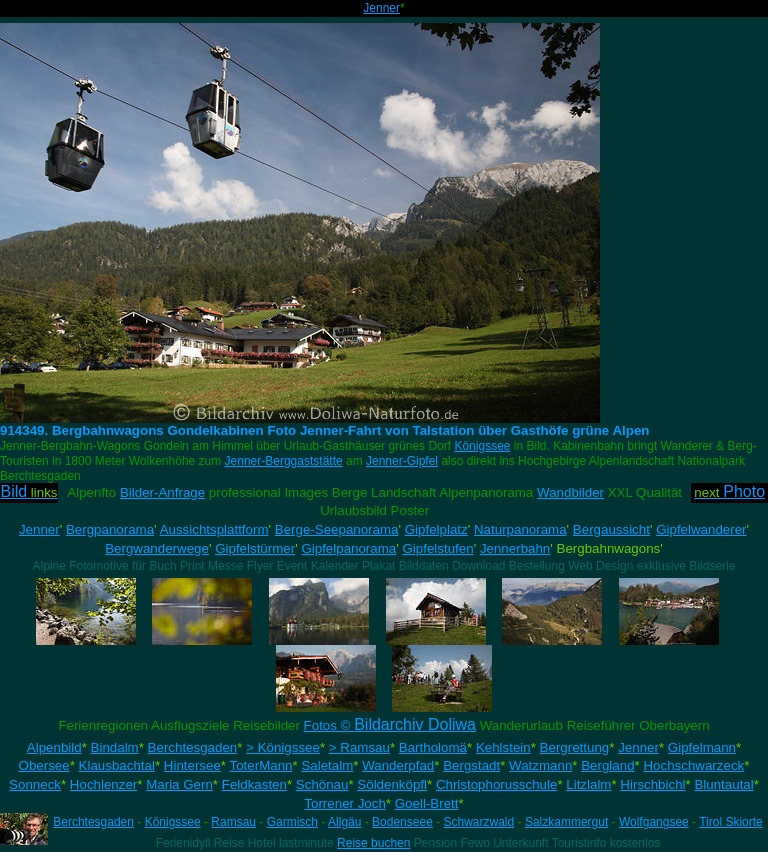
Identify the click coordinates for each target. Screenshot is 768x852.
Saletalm (327, 765)
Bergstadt (471, 765)
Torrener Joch (345, 803)
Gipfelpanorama (348, 548)
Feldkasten (254, 784)
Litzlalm (588, 784)
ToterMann (261, 765)
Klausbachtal (117, 765)
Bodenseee (402, 822)
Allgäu (344, 822)
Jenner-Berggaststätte (284, 461)
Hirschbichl (652, 784)
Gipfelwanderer (701, 529)
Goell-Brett (427, 803)
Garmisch (292, 822)
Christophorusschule (497, 784)
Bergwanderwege (157, 548)
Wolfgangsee (654, 822)
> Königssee (283, 747)
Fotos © (390, 725)
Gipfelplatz (436, 529)
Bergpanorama (110, 529)
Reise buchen (373, 843)
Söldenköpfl (392, 784)
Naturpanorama (520, 529)
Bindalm (115, 747)
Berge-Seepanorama (337, 529)
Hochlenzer (103, 784)
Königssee (482, 446)
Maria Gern (179, 784)
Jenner (381, 8)
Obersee (44, 765)
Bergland (607, 765)
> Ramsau (359, 747)
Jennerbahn (515, 548)
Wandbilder (570, 492)
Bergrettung (575, 747)
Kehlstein (503, 747)
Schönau (322, 784)
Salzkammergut (566, 822)
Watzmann (540, 765)
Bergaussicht (611, 529)
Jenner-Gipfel (402, 461)
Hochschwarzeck (693, 765)
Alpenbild (54, 747)
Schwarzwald (479, 822)
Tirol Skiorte (731, 822)
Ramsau (233, 822)
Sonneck (35, 784)
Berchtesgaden (193, 747)
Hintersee (192, 765)
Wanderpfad (398, 765)
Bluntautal (723, 784)
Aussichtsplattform (214, 529)
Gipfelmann (702, 747)
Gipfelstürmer (255, 548)
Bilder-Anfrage (162, 492)
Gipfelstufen (438, 548)
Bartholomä (433, 747)
